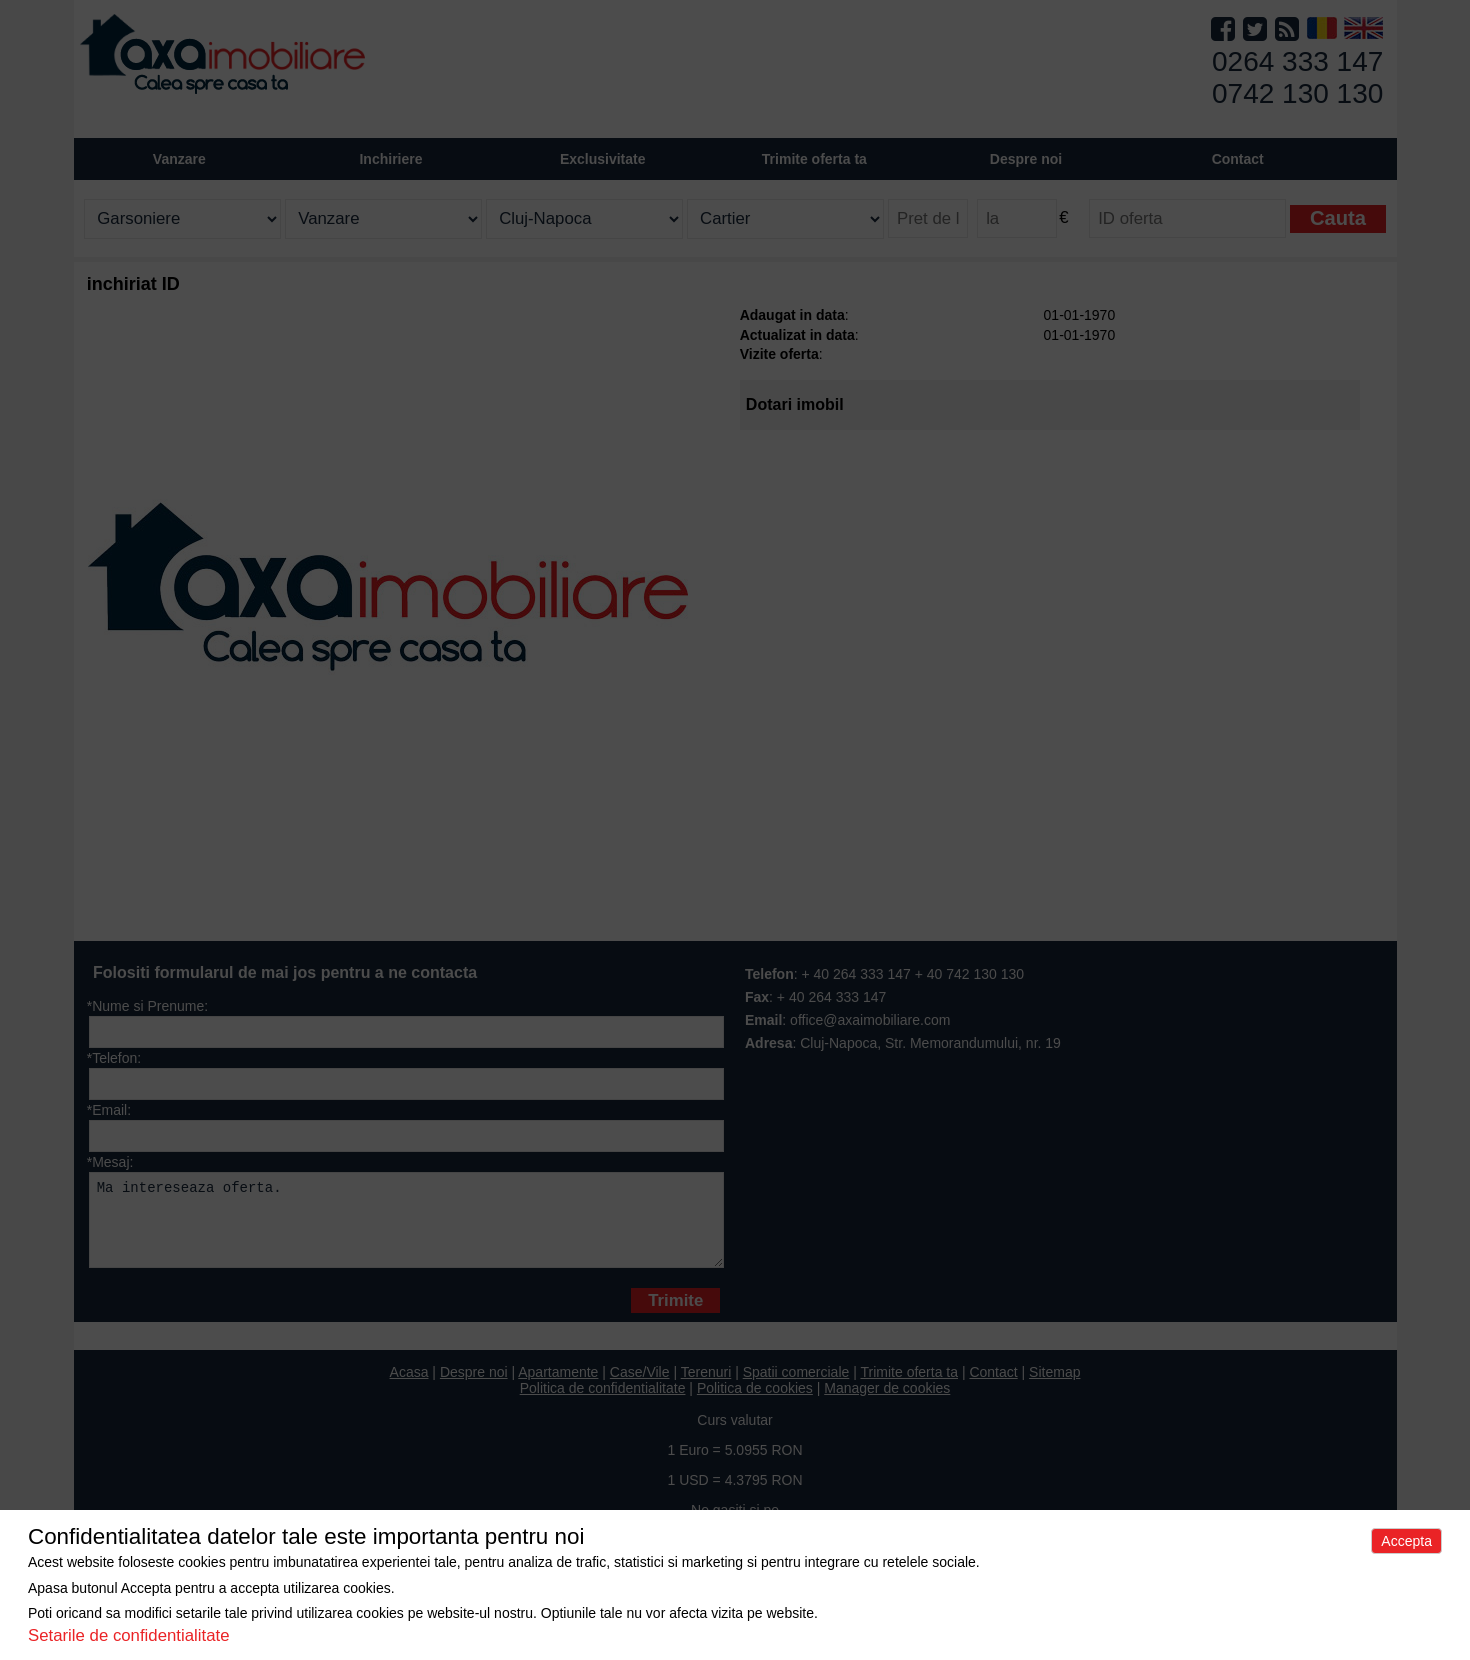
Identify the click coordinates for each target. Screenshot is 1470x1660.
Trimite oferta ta (814, 159)
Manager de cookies (887, 1403)
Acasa (409, 1387)
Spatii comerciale (796, 1387)
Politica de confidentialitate (603, 1403)
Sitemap (1054, 1387)
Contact (1238, 159)
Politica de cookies (755, 1403)
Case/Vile (640, 1387)
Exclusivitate (603, 159)
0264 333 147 (1297, 61)
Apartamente (558, 1387)
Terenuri (706, 1387)
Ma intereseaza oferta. (406, 1227)
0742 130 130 (1297, 93)
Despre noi (474, 1387)
